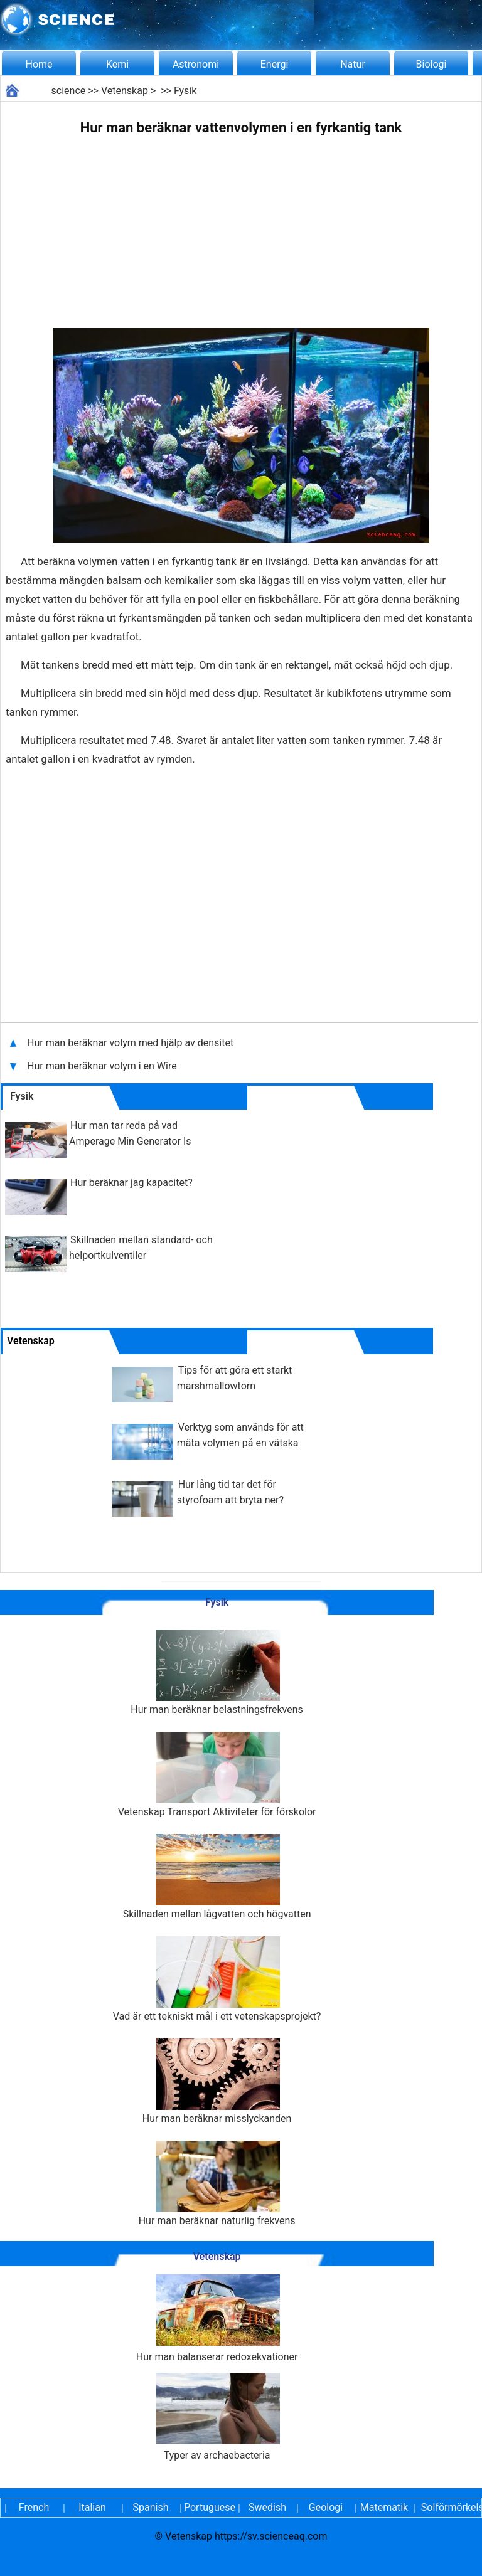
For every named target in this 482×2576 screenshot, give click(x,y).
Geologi (326, 2507)
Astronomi (196, 64)
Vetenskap (124, 91)
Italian (92, 2507)
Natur (352, 64)
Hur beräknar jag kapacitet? (131, 1183)
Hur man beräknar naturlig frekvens (217, 2184)
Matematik (384, 2507)
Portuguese (209, 2507)
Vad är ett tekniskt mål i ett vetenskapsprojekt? (217, 1979)
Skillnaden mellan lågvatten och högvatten (217, 1877)
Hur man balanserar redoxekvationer (217, 2318)
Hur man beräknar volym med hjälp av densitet (130, 1043)
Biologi (431, 64)
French (34, 2507)
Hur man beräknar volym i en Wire (102, 1066)
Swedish (267, 2507)
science (68, 91)
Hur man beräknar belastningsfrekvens (217, 1672)
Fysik (185, 91)
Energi (274, 64)
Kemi (117, 64)
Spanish (151, 2507)
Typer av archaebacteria (217, 2417)
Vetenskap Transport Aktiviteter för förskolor (217, 1775)
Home (38, 64)
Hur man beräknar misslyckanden (217, 2081)
